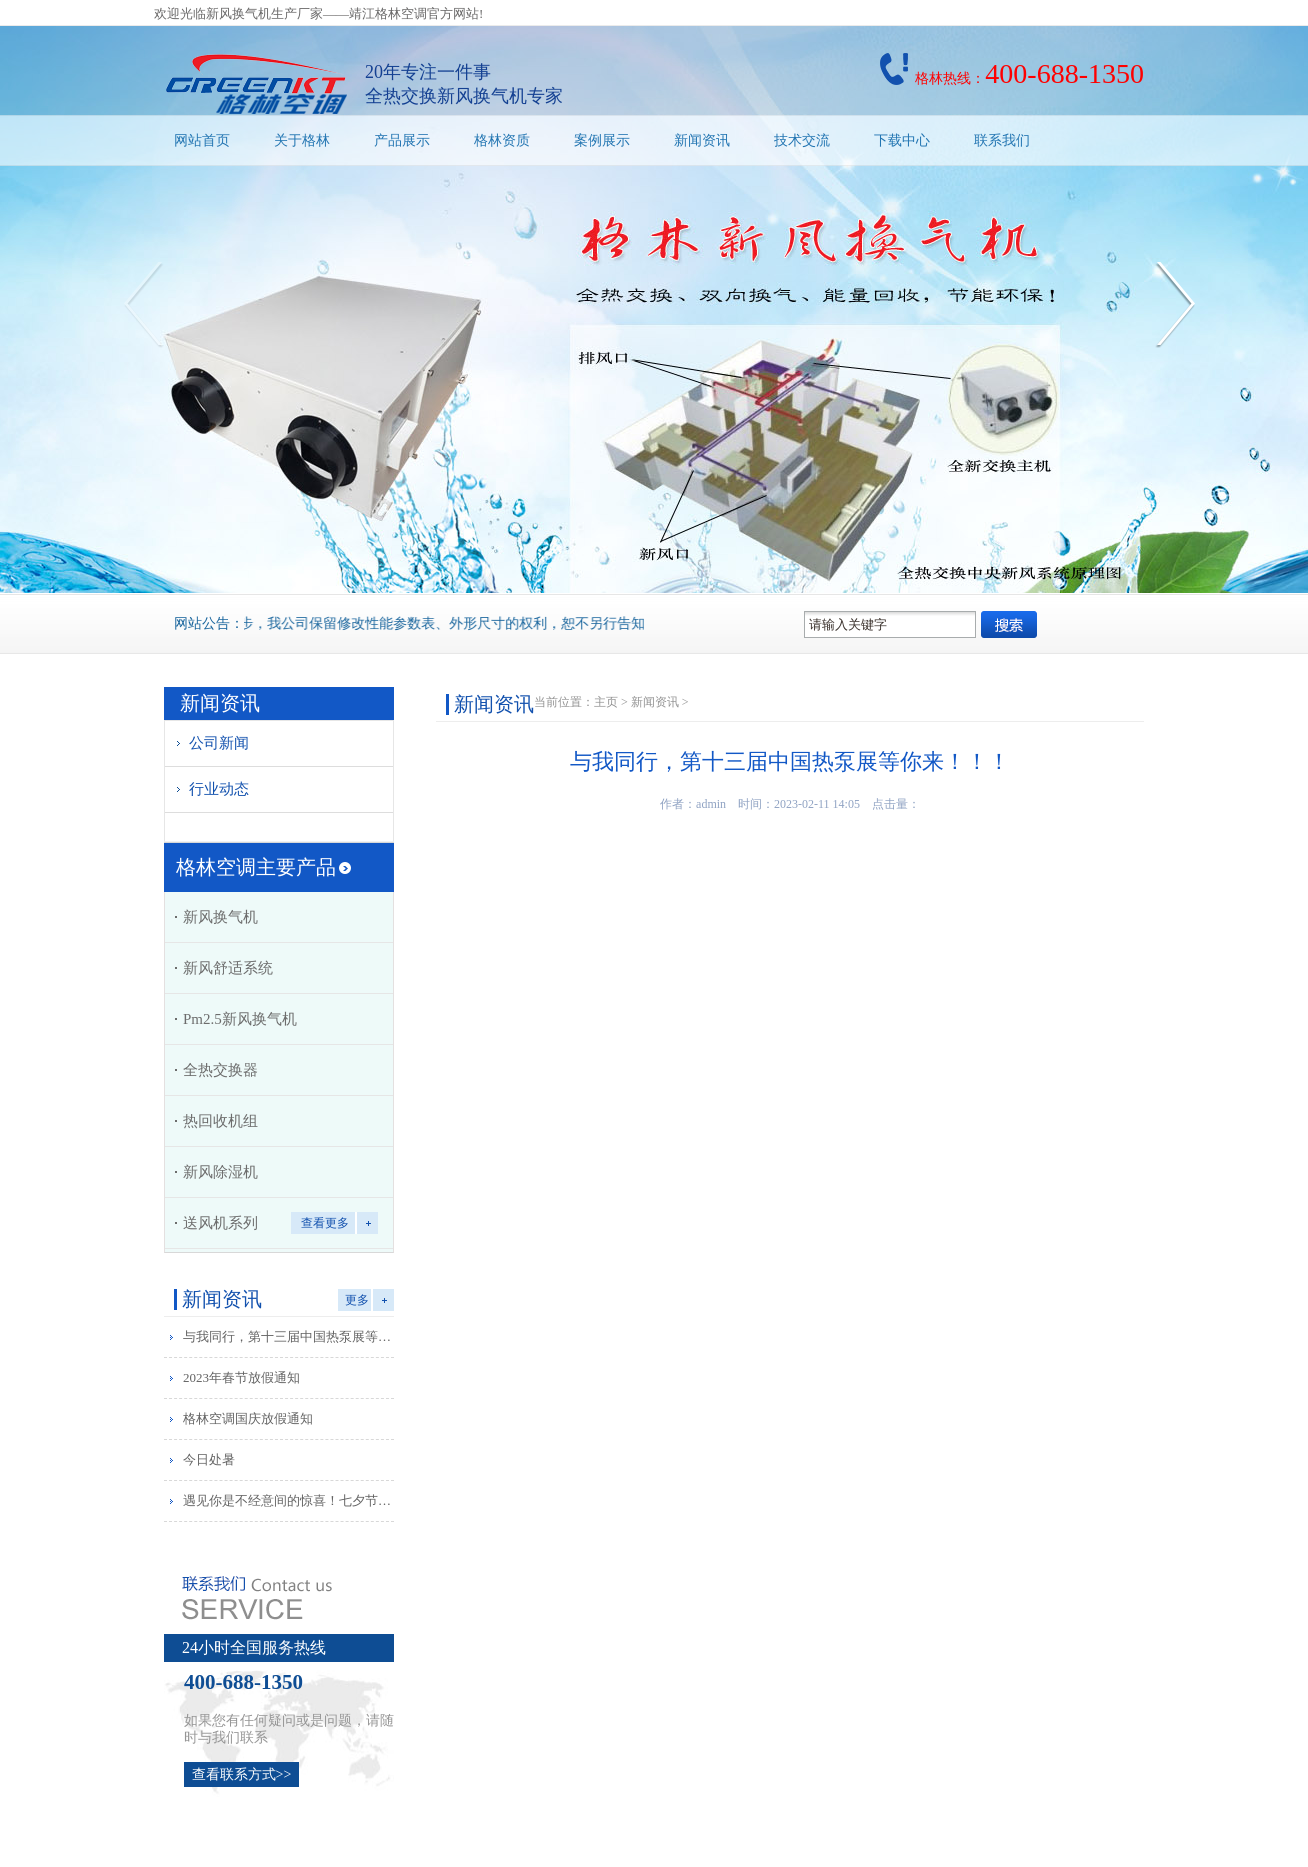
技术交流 (802, 140)
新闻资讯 (702, 140)
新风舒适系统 (228, 968)
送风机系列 (220, 1223)
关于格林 (302, 140)
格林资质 (502, 140)
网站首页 (202, 140)
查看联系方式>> (242, 1774)
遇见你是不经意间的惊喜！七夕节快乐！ (292, 1500)
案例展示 (602, 140)
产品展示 (402, 140)
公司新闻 (219, 743)
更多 (357, 1300)
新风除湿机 (220, 1172)
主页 (606, 702)
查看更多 (325, 1223)
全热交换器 (220, 1070)
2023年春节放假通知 (241, 1377)
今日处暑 (209, 1459)
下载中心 (902, 140)
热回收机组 (220, 1121)
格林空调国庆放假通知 (248, 1418)
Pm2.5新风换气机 (240, 1019)
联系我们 (1002, 140)
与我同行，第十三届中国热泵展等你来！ (292, 1336)
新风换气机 (220, 917)
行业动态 (219, 789)
